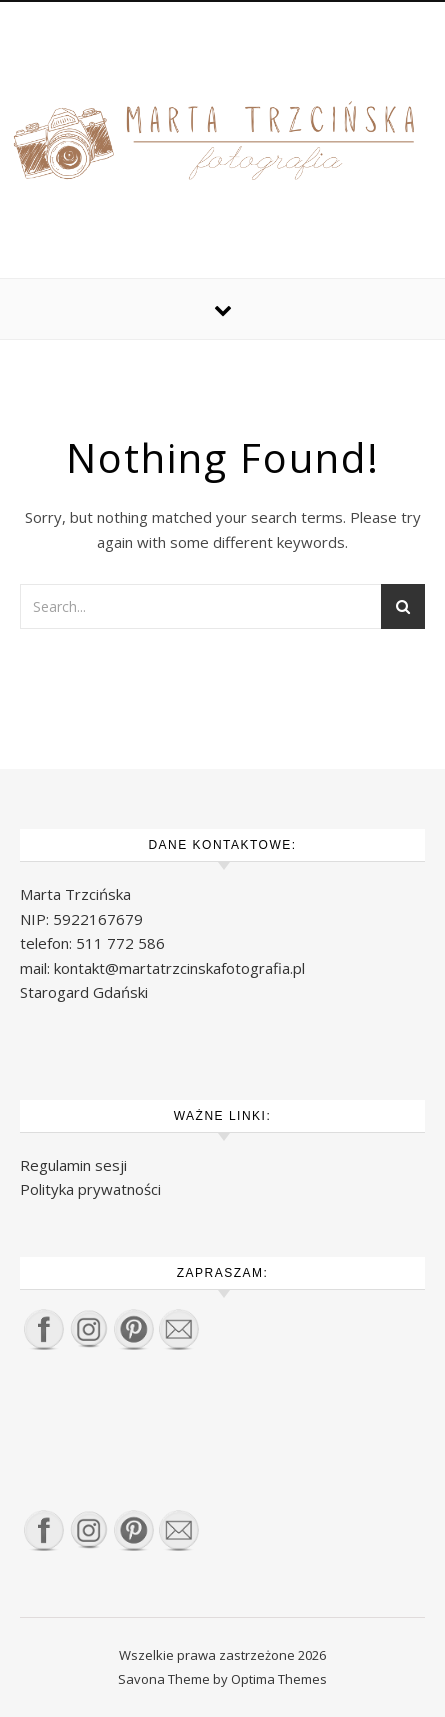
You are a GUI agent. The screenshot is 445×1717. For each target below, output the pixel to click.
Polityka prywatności (90, 1189)
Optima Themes (279, 1679)
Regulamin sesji (73, 1165)
